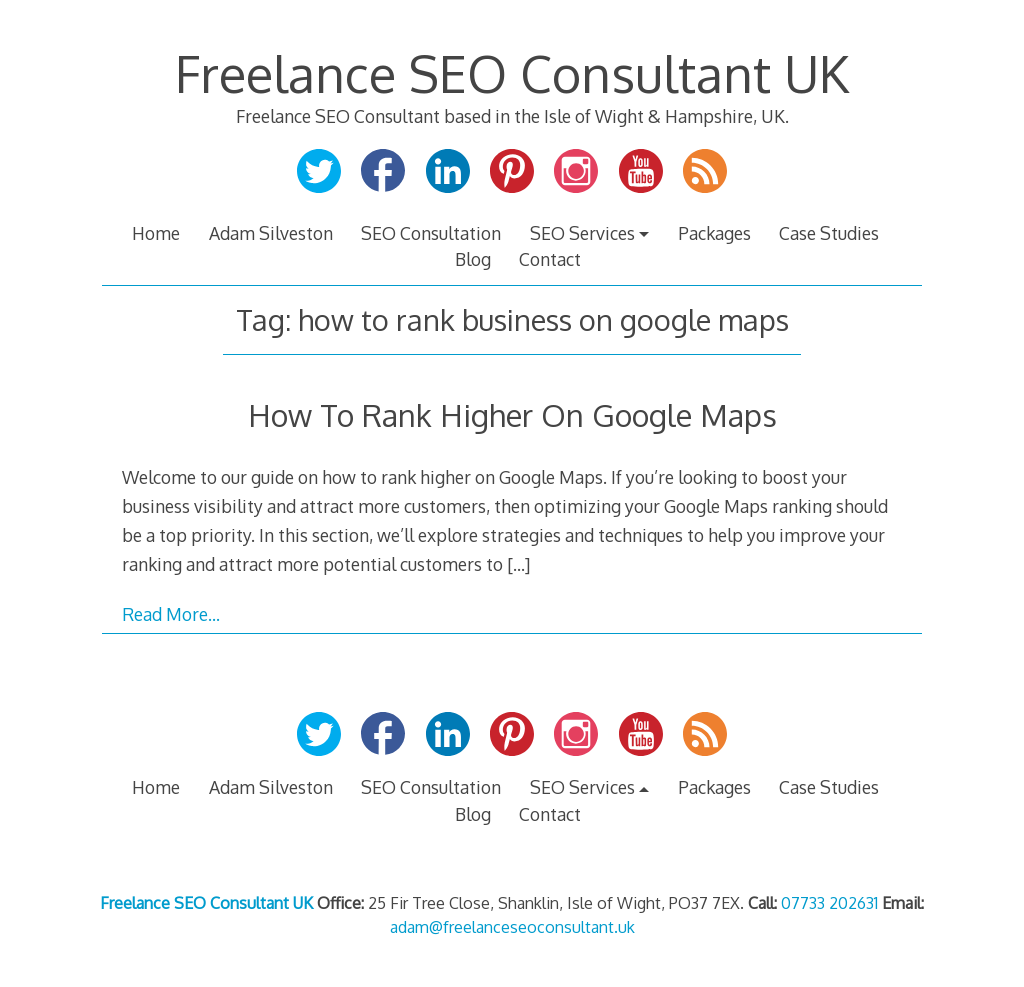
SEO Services (582, 233)
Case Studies (829, 233)
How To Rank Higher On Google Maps (512, 414)
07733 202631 (829, 903)
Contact (550, 259)
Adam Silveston (271, 233)
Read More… (171, 614)
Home (156, 233)
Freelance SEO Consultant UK (512, 73)
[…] (518, 564)
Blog (473, 259)
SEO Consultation (431, 233)
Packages (714, 233)
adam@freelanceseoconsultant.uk (512, 927)
